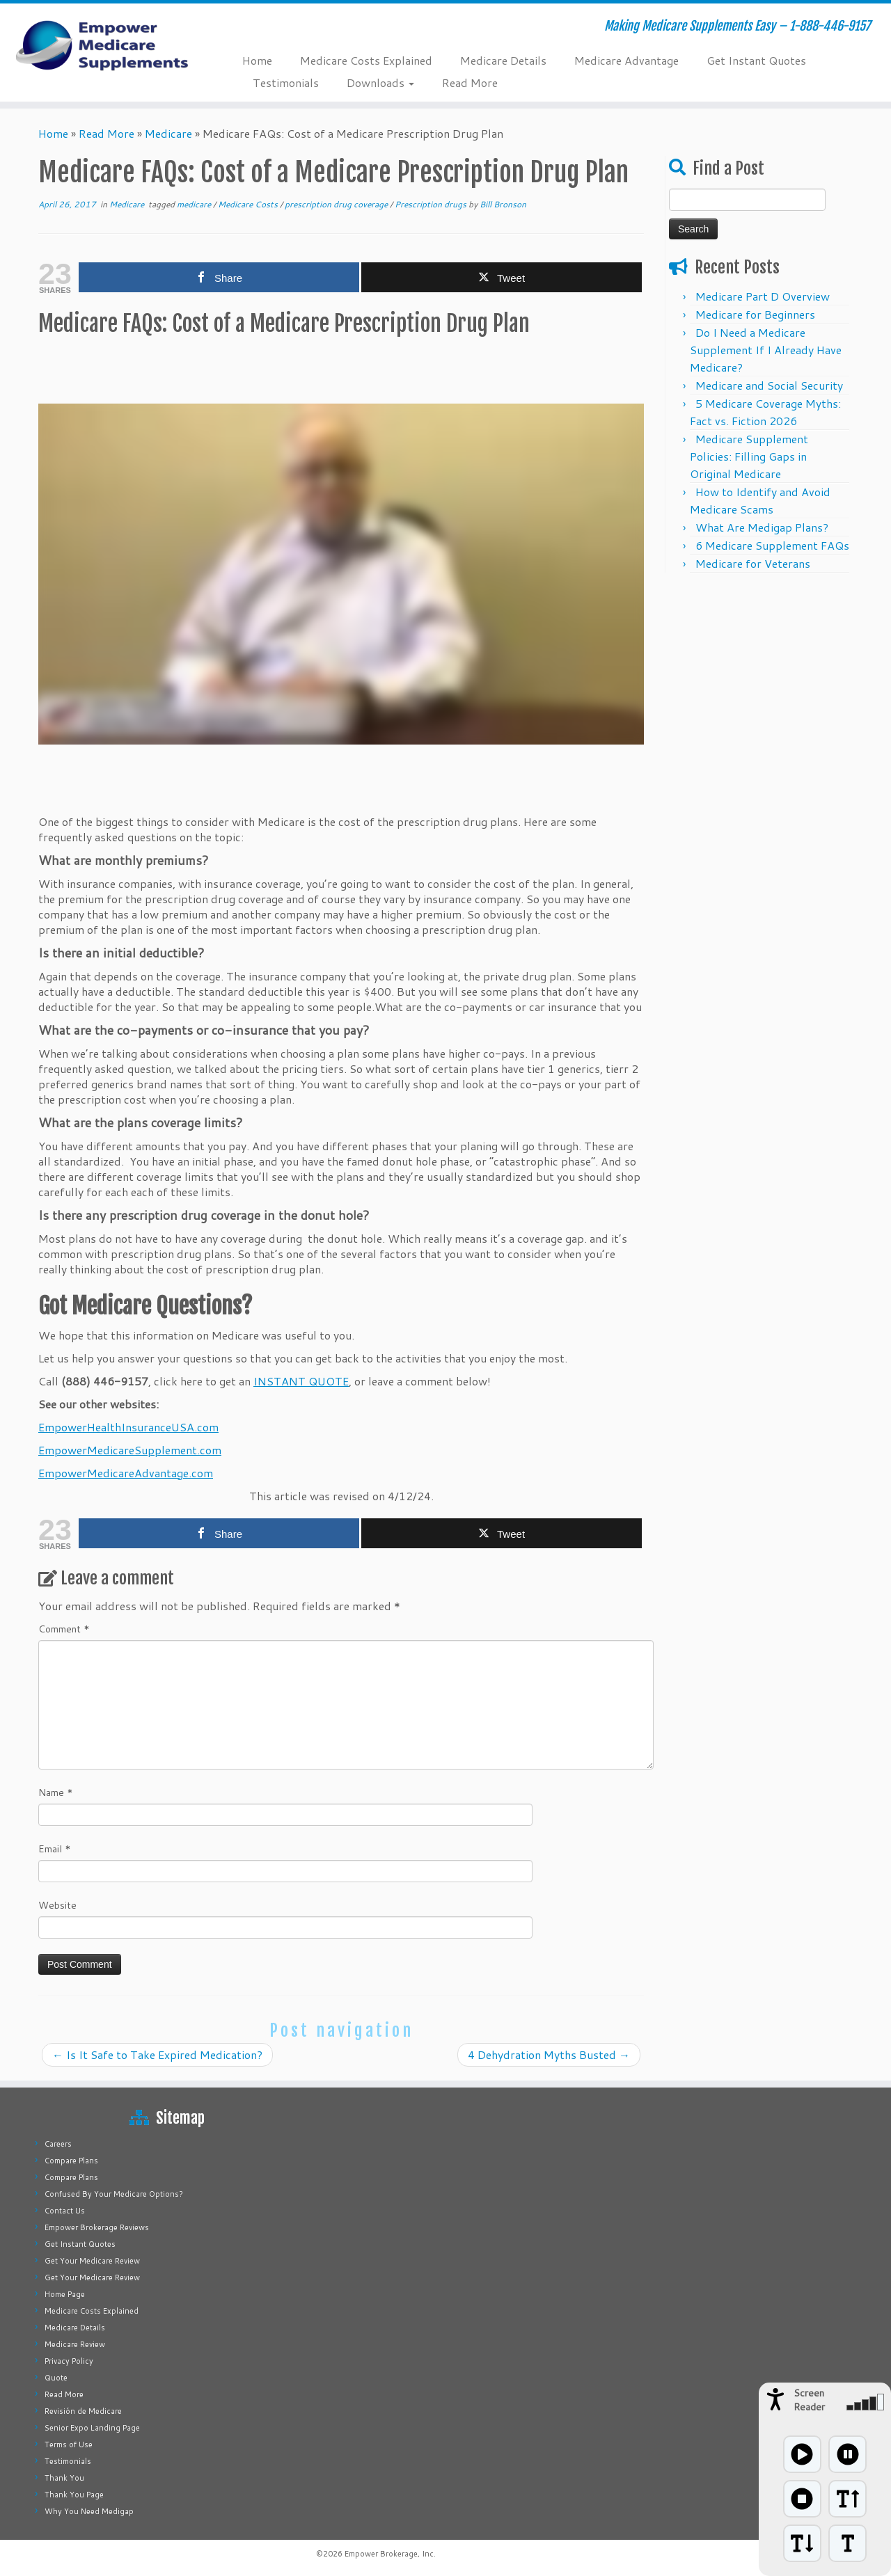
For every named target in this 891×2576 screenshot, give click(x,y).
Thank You (64, 2477)
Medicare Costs (249, 204)
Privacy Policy (69, 2361)
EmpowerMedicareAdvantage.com (125, 1473)
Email (54, 1849)
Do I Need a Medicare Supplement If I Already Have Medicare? (766, 349)
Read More (470, 82)
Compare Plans (71, 2160)
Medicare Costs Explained (366, 60)
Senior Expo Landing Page (92, 2427)
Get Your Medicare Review (92, 2260)
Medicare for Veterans (752, 563)
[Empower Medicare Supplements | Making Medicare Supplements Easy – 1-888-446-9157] (102, 45)
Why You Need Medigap (89, 2511)
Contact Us (65, 2210)
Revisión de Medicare (83, 2411)
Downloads (380, 82)
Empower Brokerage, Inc (389, 2553)
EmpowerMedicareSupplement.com (129, 1450)
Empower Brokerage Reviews (97, 2227)
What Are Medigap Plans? (761, 527)
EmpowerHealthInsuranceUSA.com (128, 1427)
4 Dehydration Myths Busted (549, 2054)
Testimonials (286, 82)
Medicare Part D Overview (762, 296)
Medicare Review (75, 2344)
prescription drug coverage (337, 204)
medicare (195, 204)
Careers (58, 2143)
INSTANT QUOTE (301, 1381)
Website (57, 1905)
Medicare (168, 133)
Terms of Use (69, 2444)
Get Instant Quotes (756, 60)
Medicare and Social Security (769, 385)
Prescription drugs (431, 204)
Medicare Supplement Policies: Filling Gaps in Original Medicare (749, 456)
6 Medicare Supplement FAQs (772, 545)
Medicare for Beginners (755, 314)
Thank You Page (74, 2494)
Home (257, 60)
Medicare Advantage (626, 60)
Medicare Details (503, 60)
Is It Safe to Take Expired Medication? (157, 2054)
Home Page (65, 2294)
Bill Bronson (503, 204)
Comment (64, 1629)
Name (55, 1792)
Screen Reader (809, 2400)
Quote (56, 2377)
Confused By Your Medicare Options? (114, 2194)
